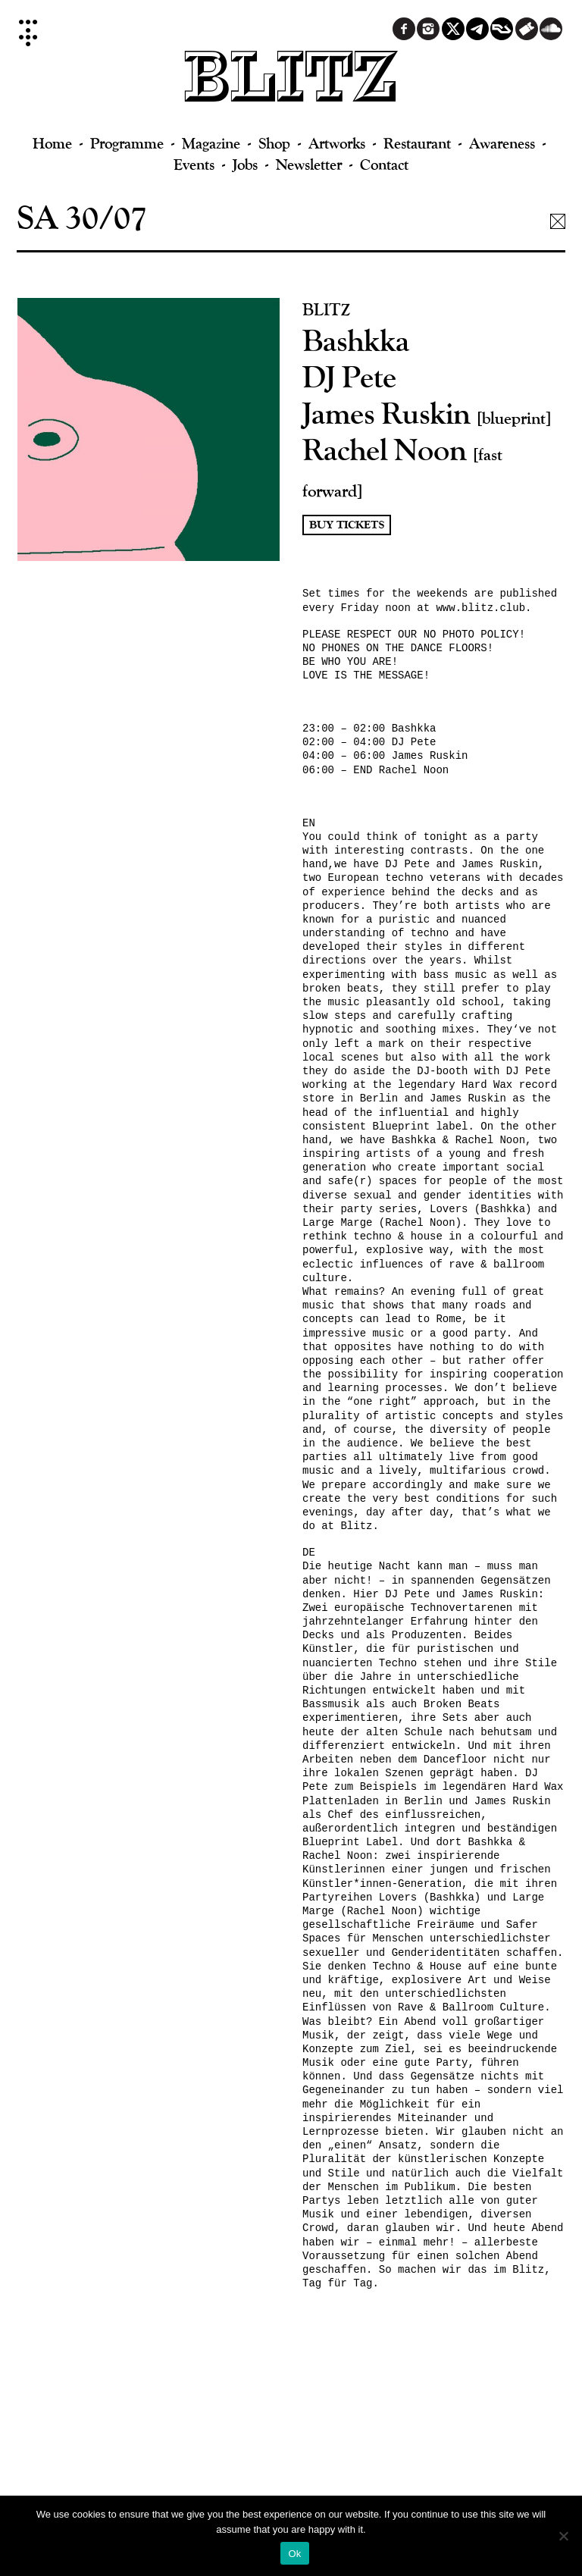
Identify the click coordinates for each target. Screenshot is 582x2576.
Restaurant (417, 143)
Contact (384, 164)
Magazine (211, 143)
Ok (294, 2553)
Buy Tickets (346, 525)
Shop (274, 143)
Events (194, 164)
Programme (127, 143)
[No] (563, 2535)
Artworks (336, 143)
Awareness (502, 143)
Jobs (245, 164)
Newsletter (309, 164)
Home (52, 143)
